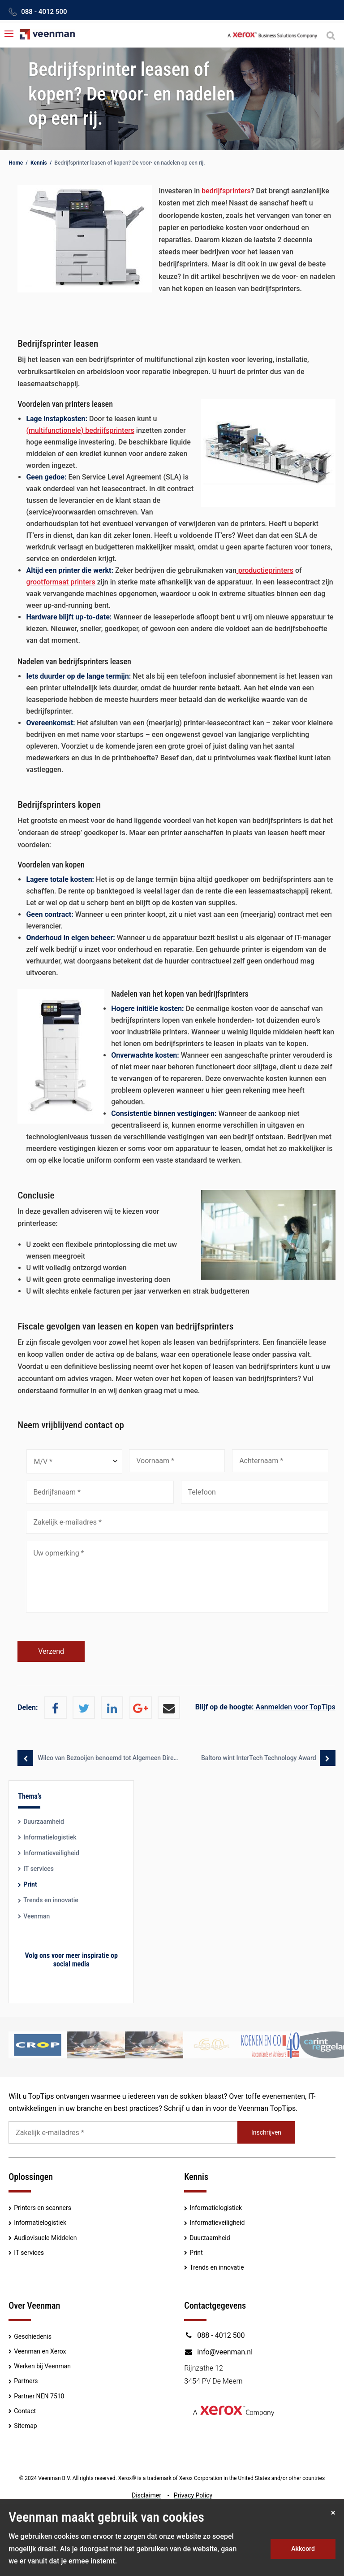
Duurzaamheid (43, 1821)
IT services (38, 1868)
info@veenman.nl (218, 2352)
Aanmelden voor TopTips (265, 1707)
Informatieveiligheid (51, 1853)
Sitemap (25, 2425)
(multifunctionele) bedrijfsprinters (80, 430)
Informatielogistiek (49, 1837)
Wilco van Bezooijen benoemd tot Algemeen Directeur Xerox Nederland (107, 1757)
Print (30, 1884)
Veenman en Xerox (40, 2351)
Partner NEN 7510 (39, 2396)
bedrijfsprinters (226, 191)
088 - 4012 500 (44, 12)
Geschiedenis (33, 2336)
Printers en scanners (42, 2207)
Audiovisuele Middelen (45, 2237)
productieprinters (264, 570)
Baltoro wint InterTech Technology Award (257, 1757)
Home (16, 163)
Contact (25, 2411)
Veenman (36, 1916)
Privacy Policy (193, 2495)
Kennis (38, 163)
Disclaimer (146, 2495)
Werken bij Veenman (42, 2366)
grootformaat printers (60, 582)
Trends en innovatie (50, 1900)
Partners (26, 2380)
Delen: (27, 1707)
